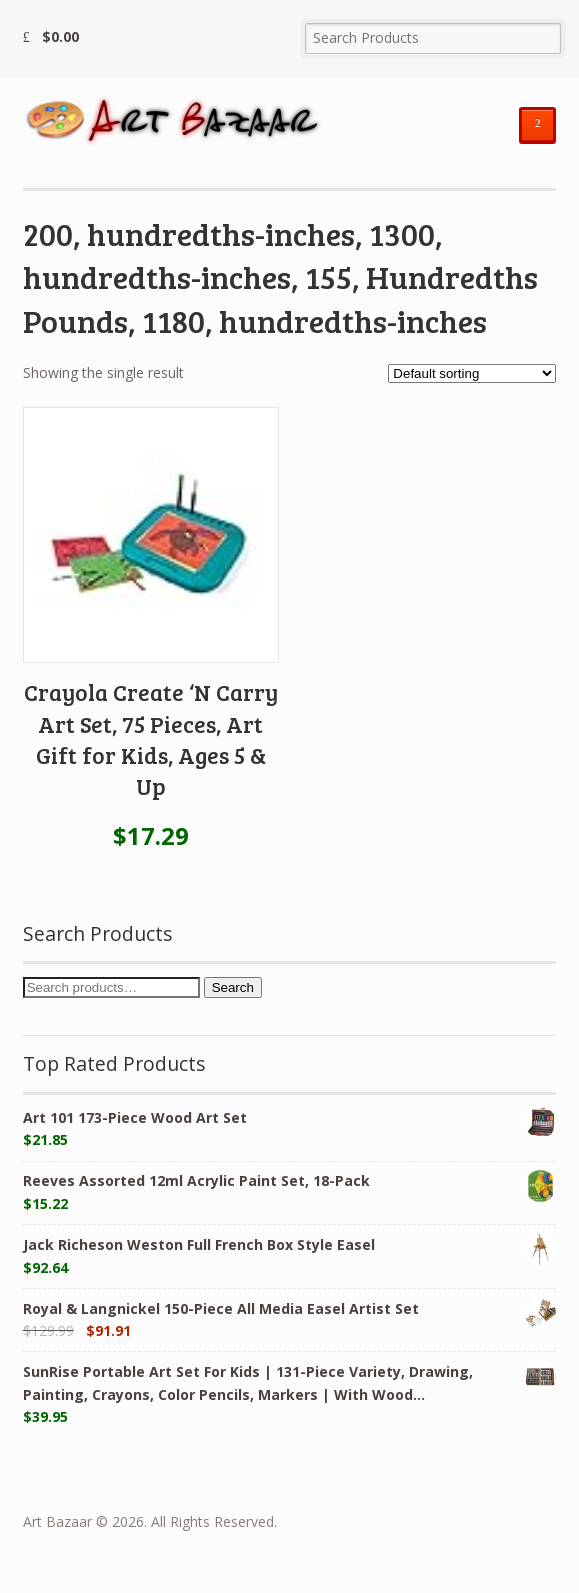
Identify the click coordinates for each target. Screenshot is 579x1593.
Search (233, 987)
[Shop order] (472, 373)
